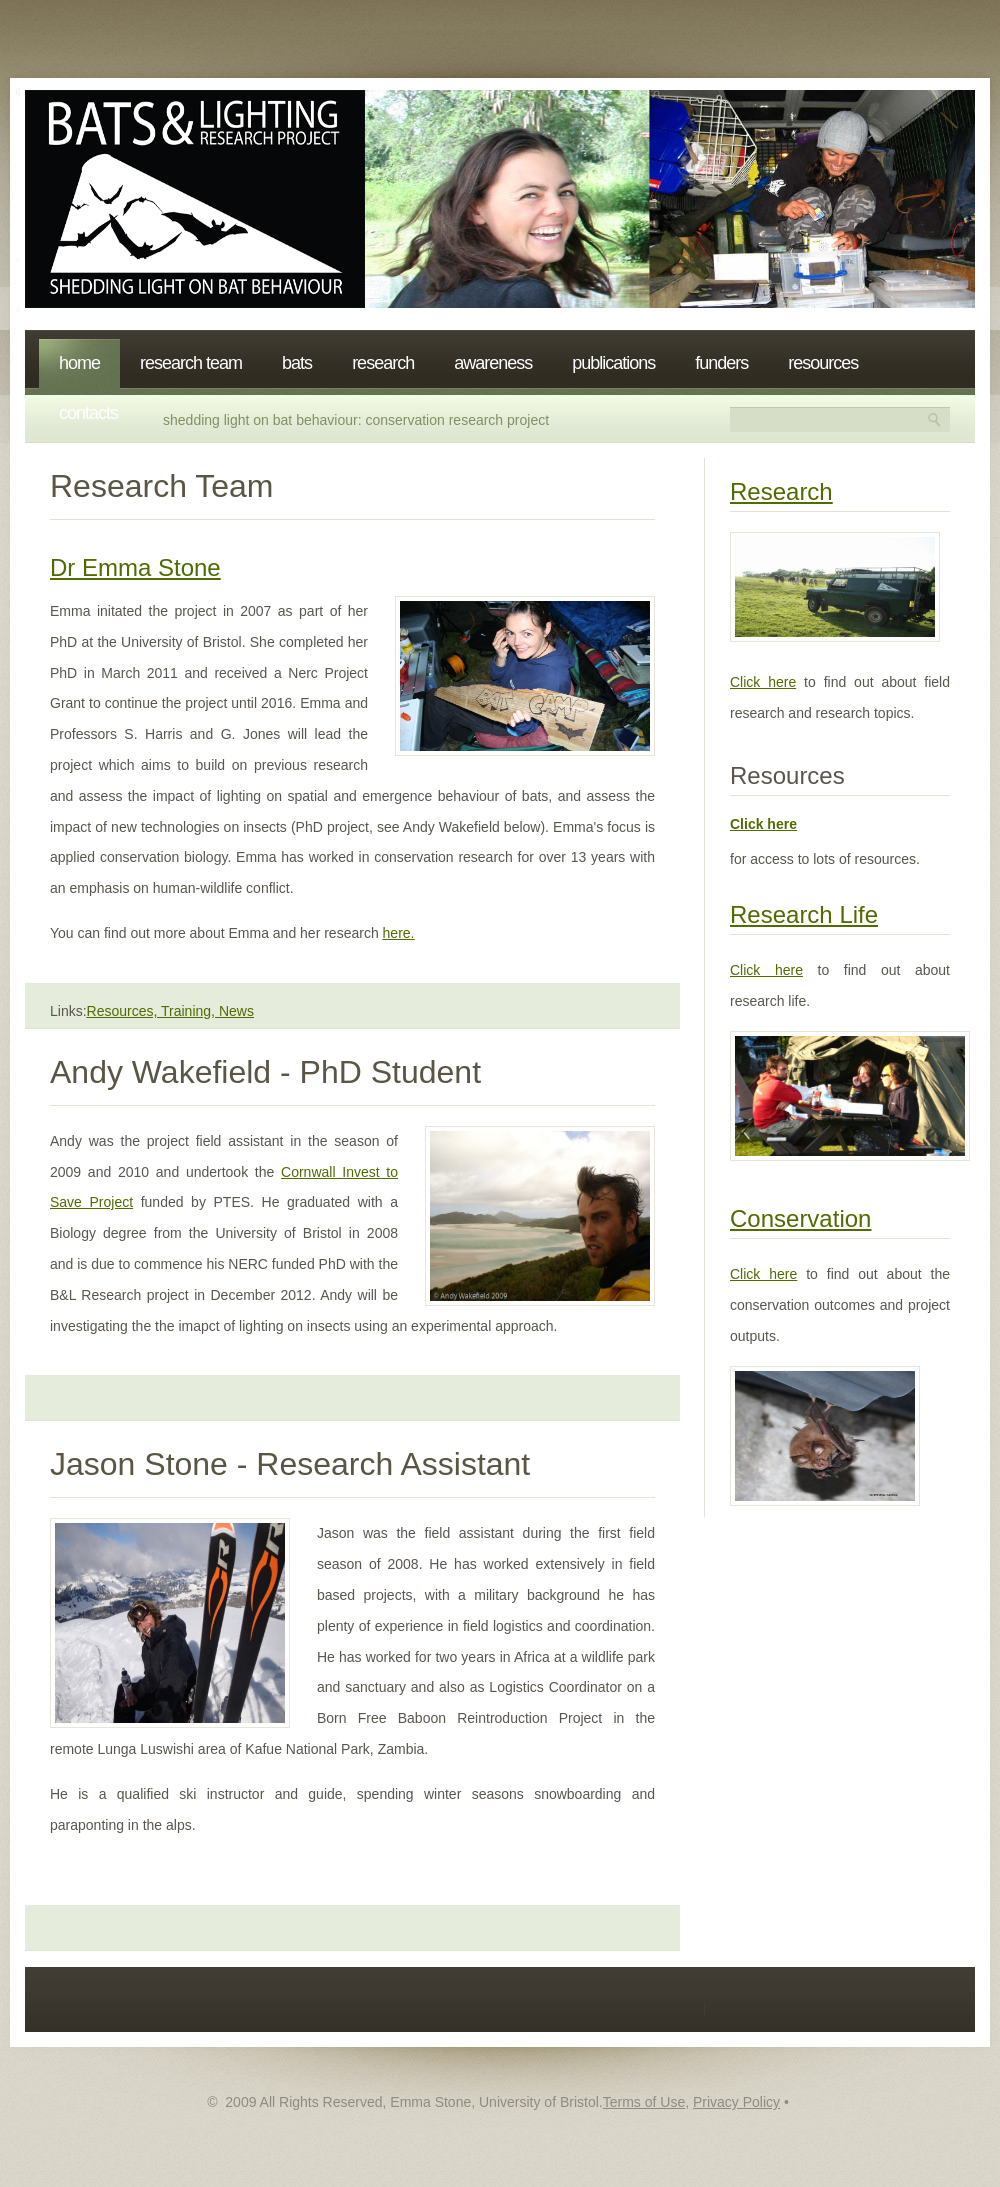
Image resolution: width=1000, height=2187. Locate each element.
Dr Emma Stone (135, 567)
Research (383, 363)
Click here (763, 682)
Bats (297, 363)
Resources (823, 363)
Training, (190, 1011)
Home (79, 363)
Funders (721, 363)
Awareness (493, 363)
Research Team (191, 363)
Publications (613, 363)
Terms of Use (644, 2102)
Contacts (88, 413)
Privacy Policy (736, 2102)
